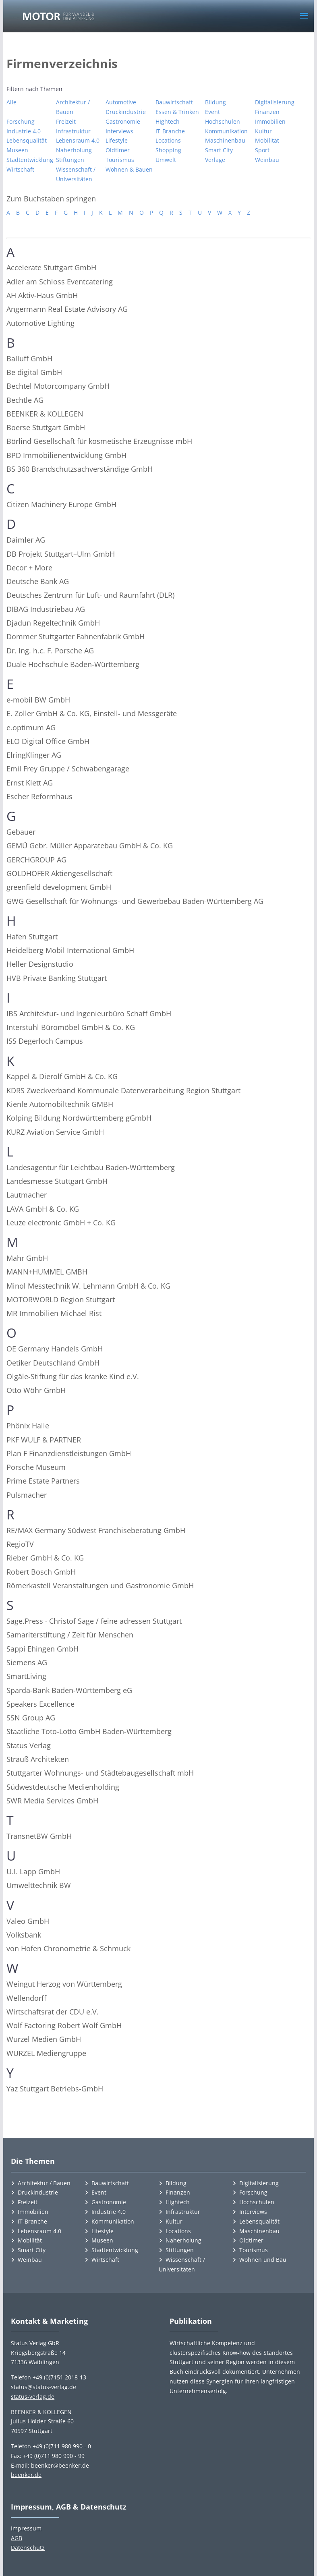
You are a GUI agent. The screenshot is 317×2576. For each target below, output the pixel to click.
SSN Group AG (30, 1717)
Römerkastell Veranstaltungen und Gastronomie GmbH (100, 1585)
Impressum (26, 2528)
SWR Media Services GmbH (52, 1800)
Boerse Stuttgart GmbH (45, 427)
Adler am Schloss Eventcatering (59, 281)
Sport (262, 150)
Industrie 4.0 (23, 131)
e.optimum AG (31, 727)
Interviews (119, 131)
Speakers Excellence (40, 1704)
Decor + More (29, 567)
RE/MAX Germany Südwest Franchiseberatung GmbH (95, 1530)
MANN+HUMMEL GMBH (46, 1272)
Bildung (215, 102)
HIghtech (167, 121)
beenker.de (26, 2475)
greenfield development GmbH (58, 887)
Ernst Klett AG (29, 783)
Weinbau (267, 160)
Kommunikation (226, 131)
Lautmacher (26, 1195)
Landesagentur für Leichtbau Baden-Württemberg (90, 1167)
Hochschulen (222, 121)
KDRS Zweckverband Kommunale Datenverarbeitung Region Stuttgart (123, 1090)
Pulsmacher (26, 1495)
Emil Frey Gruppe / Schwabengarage (67, 768)
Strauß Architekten (37, 1759)
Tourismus (120, 160)
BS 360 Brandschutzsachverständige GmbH (79, 469)
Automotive (121, 102)
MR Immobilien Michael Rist (54, 1313)
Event (212, 112)
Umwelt (165, 160)
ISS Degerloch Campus (44, 1041)
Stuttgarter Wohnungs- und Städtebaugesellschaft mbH (100, 1773)
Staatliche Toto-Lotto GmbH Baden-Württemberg (89, 1731)
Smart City (219, 150)
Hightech (178, 2202)
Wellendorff (26, 1998)
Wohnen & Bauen (129, 169)
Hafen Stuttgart (32, 936)
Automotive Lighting (40, 323)
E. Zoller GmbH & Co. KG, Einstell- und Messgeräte (91, 713)
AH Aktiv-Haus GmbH (42, 295)
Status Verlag (28, 1745)
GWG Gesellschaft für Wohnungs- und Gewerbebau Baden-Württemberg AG (134, 901)
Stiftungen (70, 160)
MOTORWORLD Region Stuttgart (60, 1299)
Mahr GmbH (27, 1258)
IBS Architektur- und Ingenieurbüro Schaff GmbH (88, 1013)
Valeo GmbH (27, 1921)
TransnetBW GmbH (39, 1836)
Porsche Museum (36, 1467)
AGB (16, 2538)
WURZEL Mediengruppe (46, 2053)
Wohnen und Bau (262, 2259)
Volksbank (23, 1935)
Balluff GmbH (29, 358)
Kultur (263, 131)
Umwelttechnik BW (38, 1885)
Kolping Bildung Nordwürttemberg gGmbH (78, 1118)
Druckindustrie (126, 112)
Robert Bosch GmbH (41, 1572)
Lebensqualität (26, 140)
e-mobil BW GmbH (38, 700)
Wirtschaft (20, 169)
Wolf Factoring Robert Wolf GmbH (64, 2025)
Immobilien (270, 121)
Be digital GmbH (34, 372)
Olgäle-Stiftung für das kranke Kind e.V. (72, 1376)
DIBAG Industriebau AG (45, 609)
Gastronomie (123, 121)
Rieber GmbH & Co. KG (45, 1558)
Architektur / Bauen (73, 107)
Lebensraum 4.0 (77, 140)
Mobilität (267, 140)
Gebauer (20, 832)
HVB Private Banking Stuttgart (56, 978)
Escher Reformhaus (39, 796)
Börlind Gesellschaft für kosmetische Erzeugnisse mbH (99, 441)
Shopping (168, 150)
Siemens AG (26, 1662)
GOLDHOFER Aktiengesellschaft (59, 873)
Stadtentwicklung (29, 160)
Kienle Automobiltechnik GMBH (59, 1104)
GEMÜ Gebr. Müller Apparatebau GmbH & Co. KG (89, 845)
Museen (17, 150)
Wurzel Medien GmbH (43, 2039)
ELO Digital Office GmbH (47, 741)
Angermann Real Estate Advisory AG (67, 309)
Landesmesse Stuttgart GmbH (57, 1181)
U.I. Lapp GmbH (33, 1871)
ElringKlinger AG (33, 755)
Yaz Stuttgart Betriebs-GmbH (54, 2088)
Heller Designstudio (39, 964)
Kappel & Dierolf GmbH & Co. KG (62, 1076)
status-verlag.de (32, 2396)
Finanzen (267, 112)
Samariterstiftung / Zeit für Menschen (69, 1634)
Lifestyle (117, 140)
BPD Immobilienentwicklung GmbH (66, 455)
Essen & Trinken (177, 112)
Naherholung (74, 150)
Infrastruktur (73, 131)
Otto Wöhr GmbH (36, 1390)
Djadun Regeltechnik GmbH (53, 623)
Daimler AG (25, 540)
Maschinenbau (225, 140)
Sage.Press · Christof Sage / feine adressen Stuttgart (94, 1621)
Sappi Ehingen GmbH (42, 1649)
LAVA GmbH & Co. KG (42, 1209)
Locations (168, 140)
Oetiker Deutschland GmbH (52, 1363)
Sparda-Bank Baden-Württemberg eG (69, 1690)
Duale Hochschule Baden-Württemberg (72, 664)
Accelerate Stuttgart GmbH (51, 267)
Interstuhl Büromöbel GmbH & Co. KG (70, 1027)
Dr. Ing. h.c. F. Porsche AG (50, 650)
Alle (11, 102)
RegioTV (20, 1544)
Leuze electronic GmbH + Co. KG (61, 1222)
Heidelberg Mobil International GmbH (70, 950)
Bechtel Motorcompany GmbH (58, 386)
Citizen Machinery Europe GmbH (61, 504)
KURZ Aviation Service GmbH (55, 1132)
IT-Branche (170, 131)
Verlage (215, 160)
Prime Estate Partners (43, 1481)
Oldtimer (118, 150)
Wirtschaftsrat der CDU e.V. (52, 2011)
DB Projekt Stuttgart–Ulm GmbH (60, 554)
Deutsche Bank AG (37, 581)
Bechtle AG (25, 400)
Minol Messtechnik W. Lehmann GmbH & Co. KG (88, 1286)
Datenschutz (28, 2547)
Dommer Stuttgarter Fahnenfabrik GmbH (75, 636)
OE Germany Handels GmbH (54, 1348)
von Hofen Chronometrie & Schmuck (68, 1948)
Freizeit (66, 121)
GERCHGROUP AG (36, 859)
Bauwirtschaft (174, 102)
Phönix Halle (27, 1425)
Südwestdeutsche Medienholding (62, 1787)
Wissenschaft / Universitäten (75, 174)
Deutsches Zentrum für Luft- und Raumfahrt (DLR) (90, 595)
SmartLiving (26, 1676)
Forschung (20, 121)
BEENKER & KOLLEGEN (44, 414)
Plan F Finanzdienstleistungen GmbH (68, 1453)
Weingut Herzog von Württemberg (64, 1984)
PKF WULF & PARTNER (43, 1439)
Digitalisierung (274, 102)
